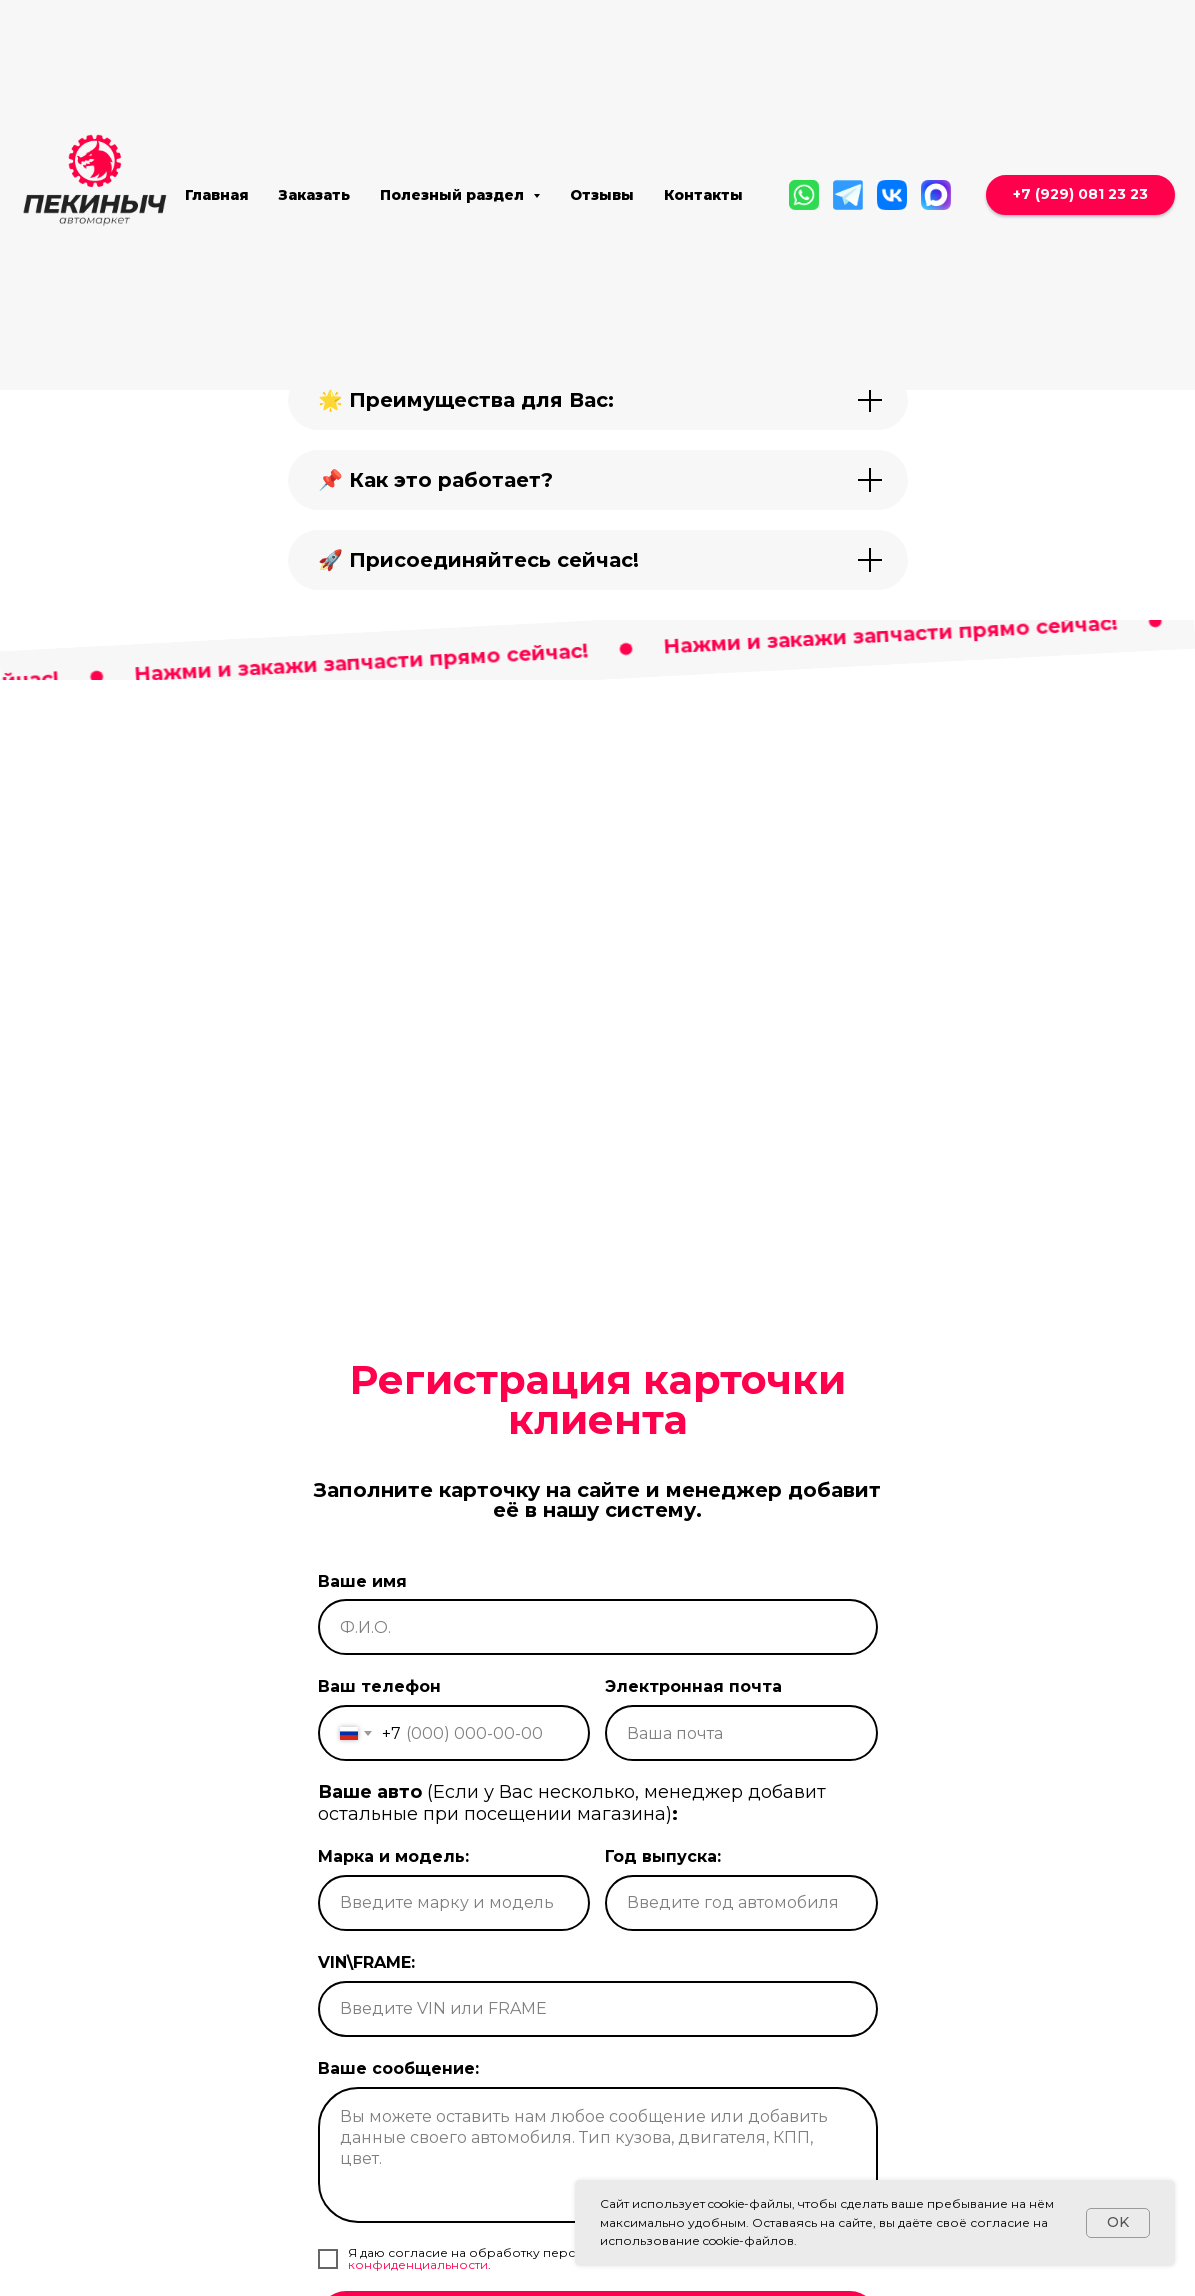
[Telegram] (848, 195)
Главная (217, 195)
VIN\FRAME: (366, 2024)
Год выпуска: (663, 1919)
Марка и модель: (393, 1919)
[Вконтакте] (892, 195)
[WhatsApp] (804, 195)
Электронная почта (693, 1749)
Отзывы (602, 195)
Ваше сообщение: (398, 2130)
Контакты (703, 195)
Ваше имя (362, 1643)
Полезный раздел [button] (454, 195)
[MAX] (936, 195)
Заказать (314, 195)
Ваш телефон (379, 1749)
